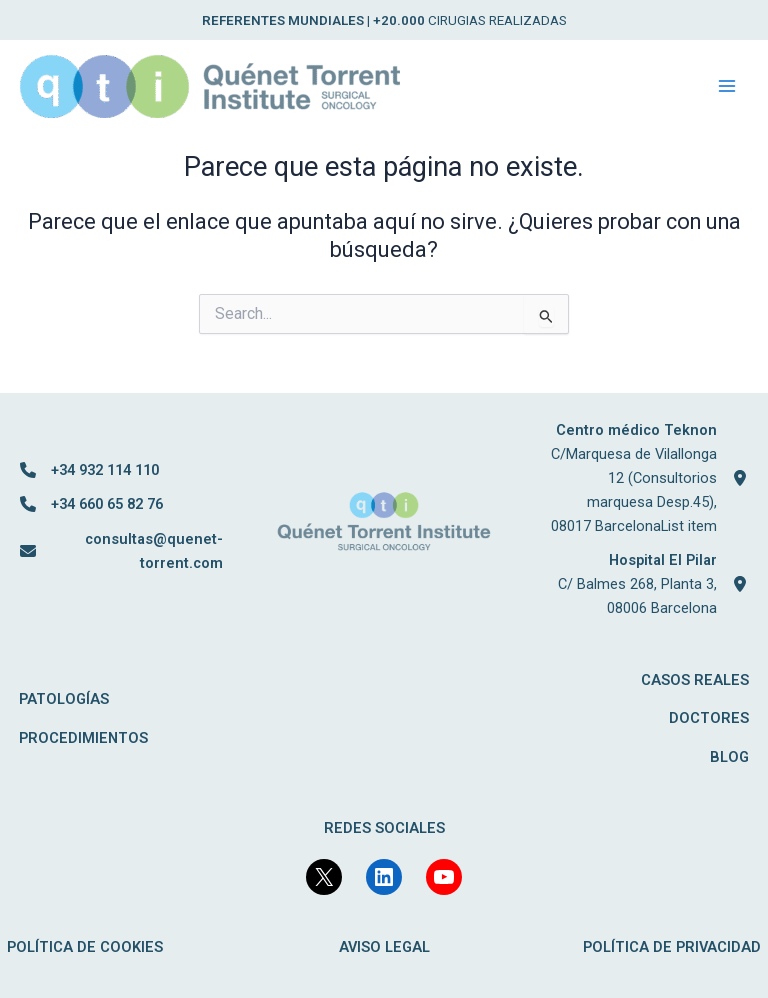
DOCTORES (709, 718)
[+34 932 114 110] (89, 470)
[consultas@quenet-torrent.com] (121, 551)
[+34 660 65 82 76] (91, 504)
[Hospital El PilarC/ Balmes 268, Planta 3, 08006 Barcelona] (646, 584)
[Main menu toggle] (727, 86)
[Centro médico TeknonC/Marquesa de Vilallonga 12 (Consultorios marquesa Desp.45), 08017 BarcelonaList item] (646, 478)
